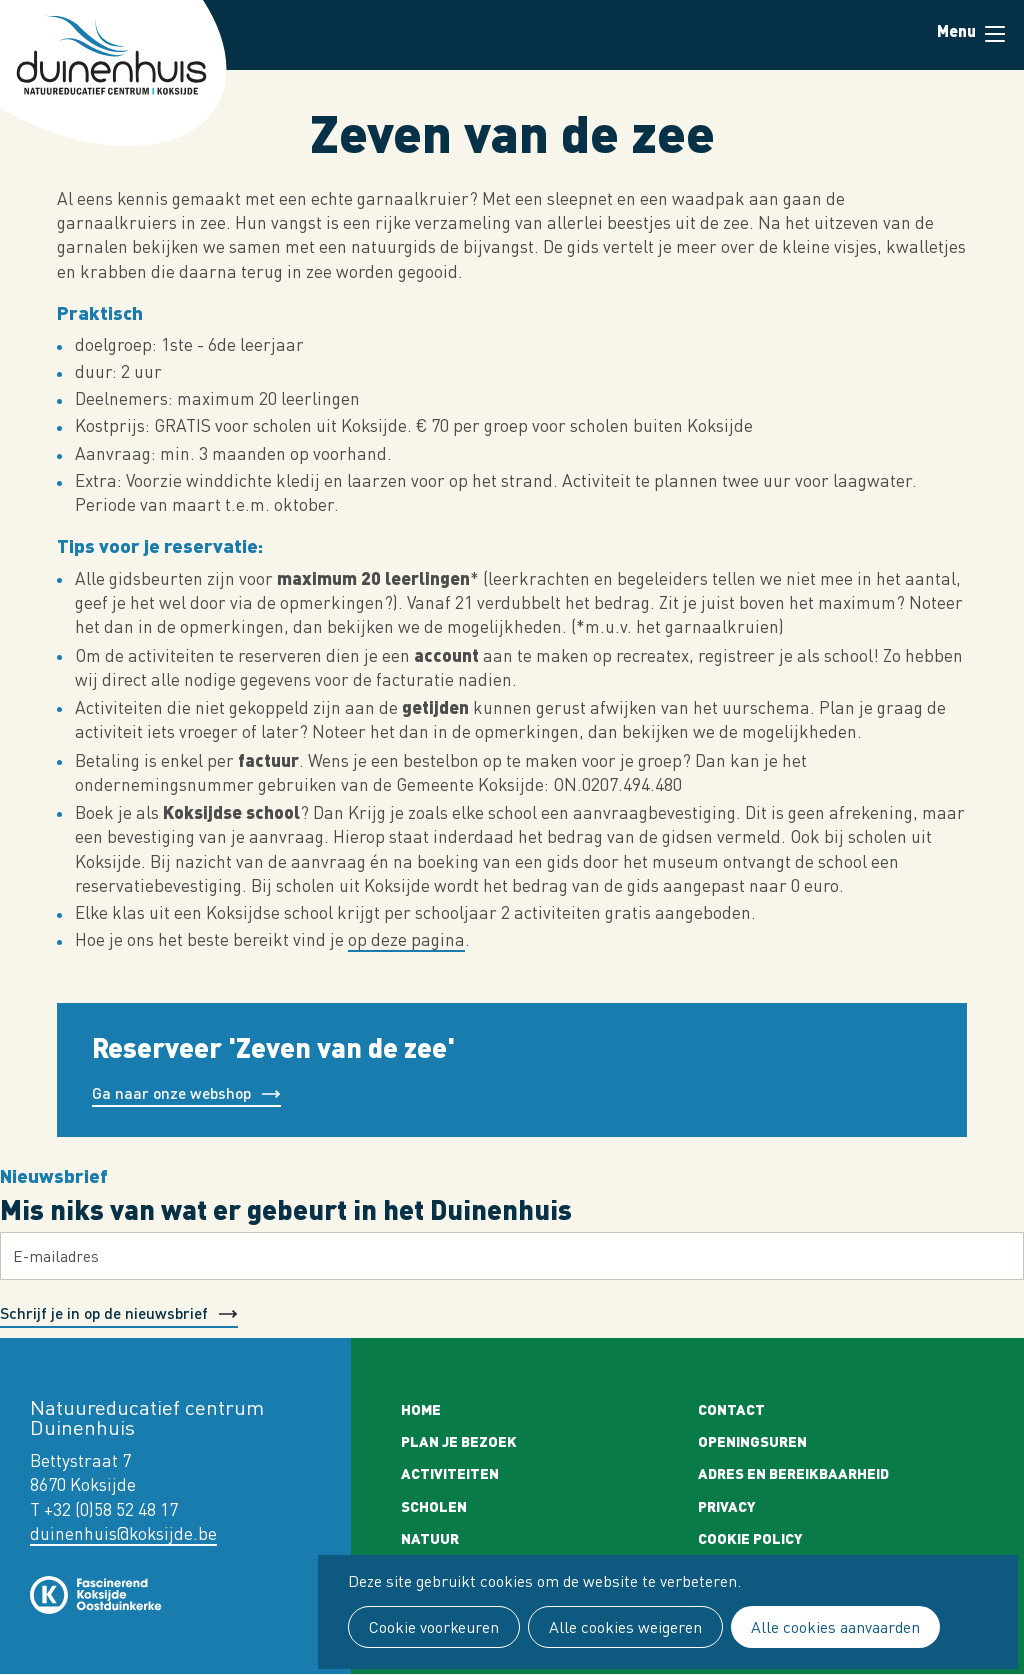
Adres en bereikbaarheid (793, 1473)
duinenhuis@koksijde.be (123, 1533)
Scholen (434, 1506)
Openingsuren (752, 1441)
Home (421, 1409)
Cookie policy (750, 1538)
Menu (995, 34)
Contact (731, 1409)
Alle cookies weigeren (625, 1627)
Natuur (430, 1538)
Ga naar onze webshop (171, 1092)
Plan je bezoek (459, 1441)
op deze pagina (406, 939)
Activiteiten (450, 1473)
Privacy (727, 1506)
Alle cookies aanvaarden (835, 1627)
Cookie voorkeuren (434, 1627)
